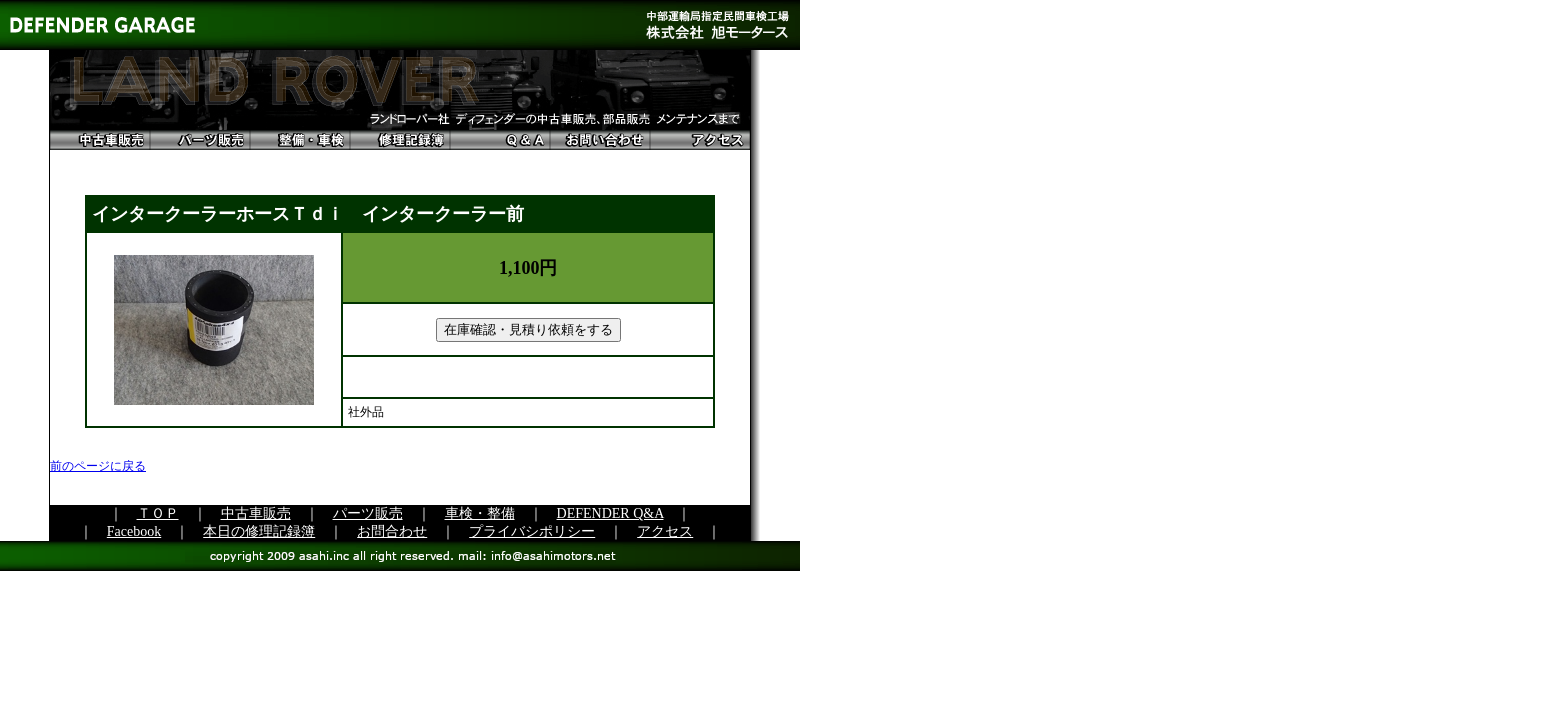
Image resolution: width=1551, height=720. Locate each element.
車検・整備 (480, 513)
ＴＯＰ (158, 513)
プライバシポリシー (532, 531)
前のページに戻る (98, 466)
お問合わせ (392, 531)
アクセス (665, 531)
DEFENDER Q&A (610, 513)
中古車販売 (256, 513)
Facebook (134, 531)
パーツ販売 (368, 513)
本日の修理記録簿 (259, 531)
